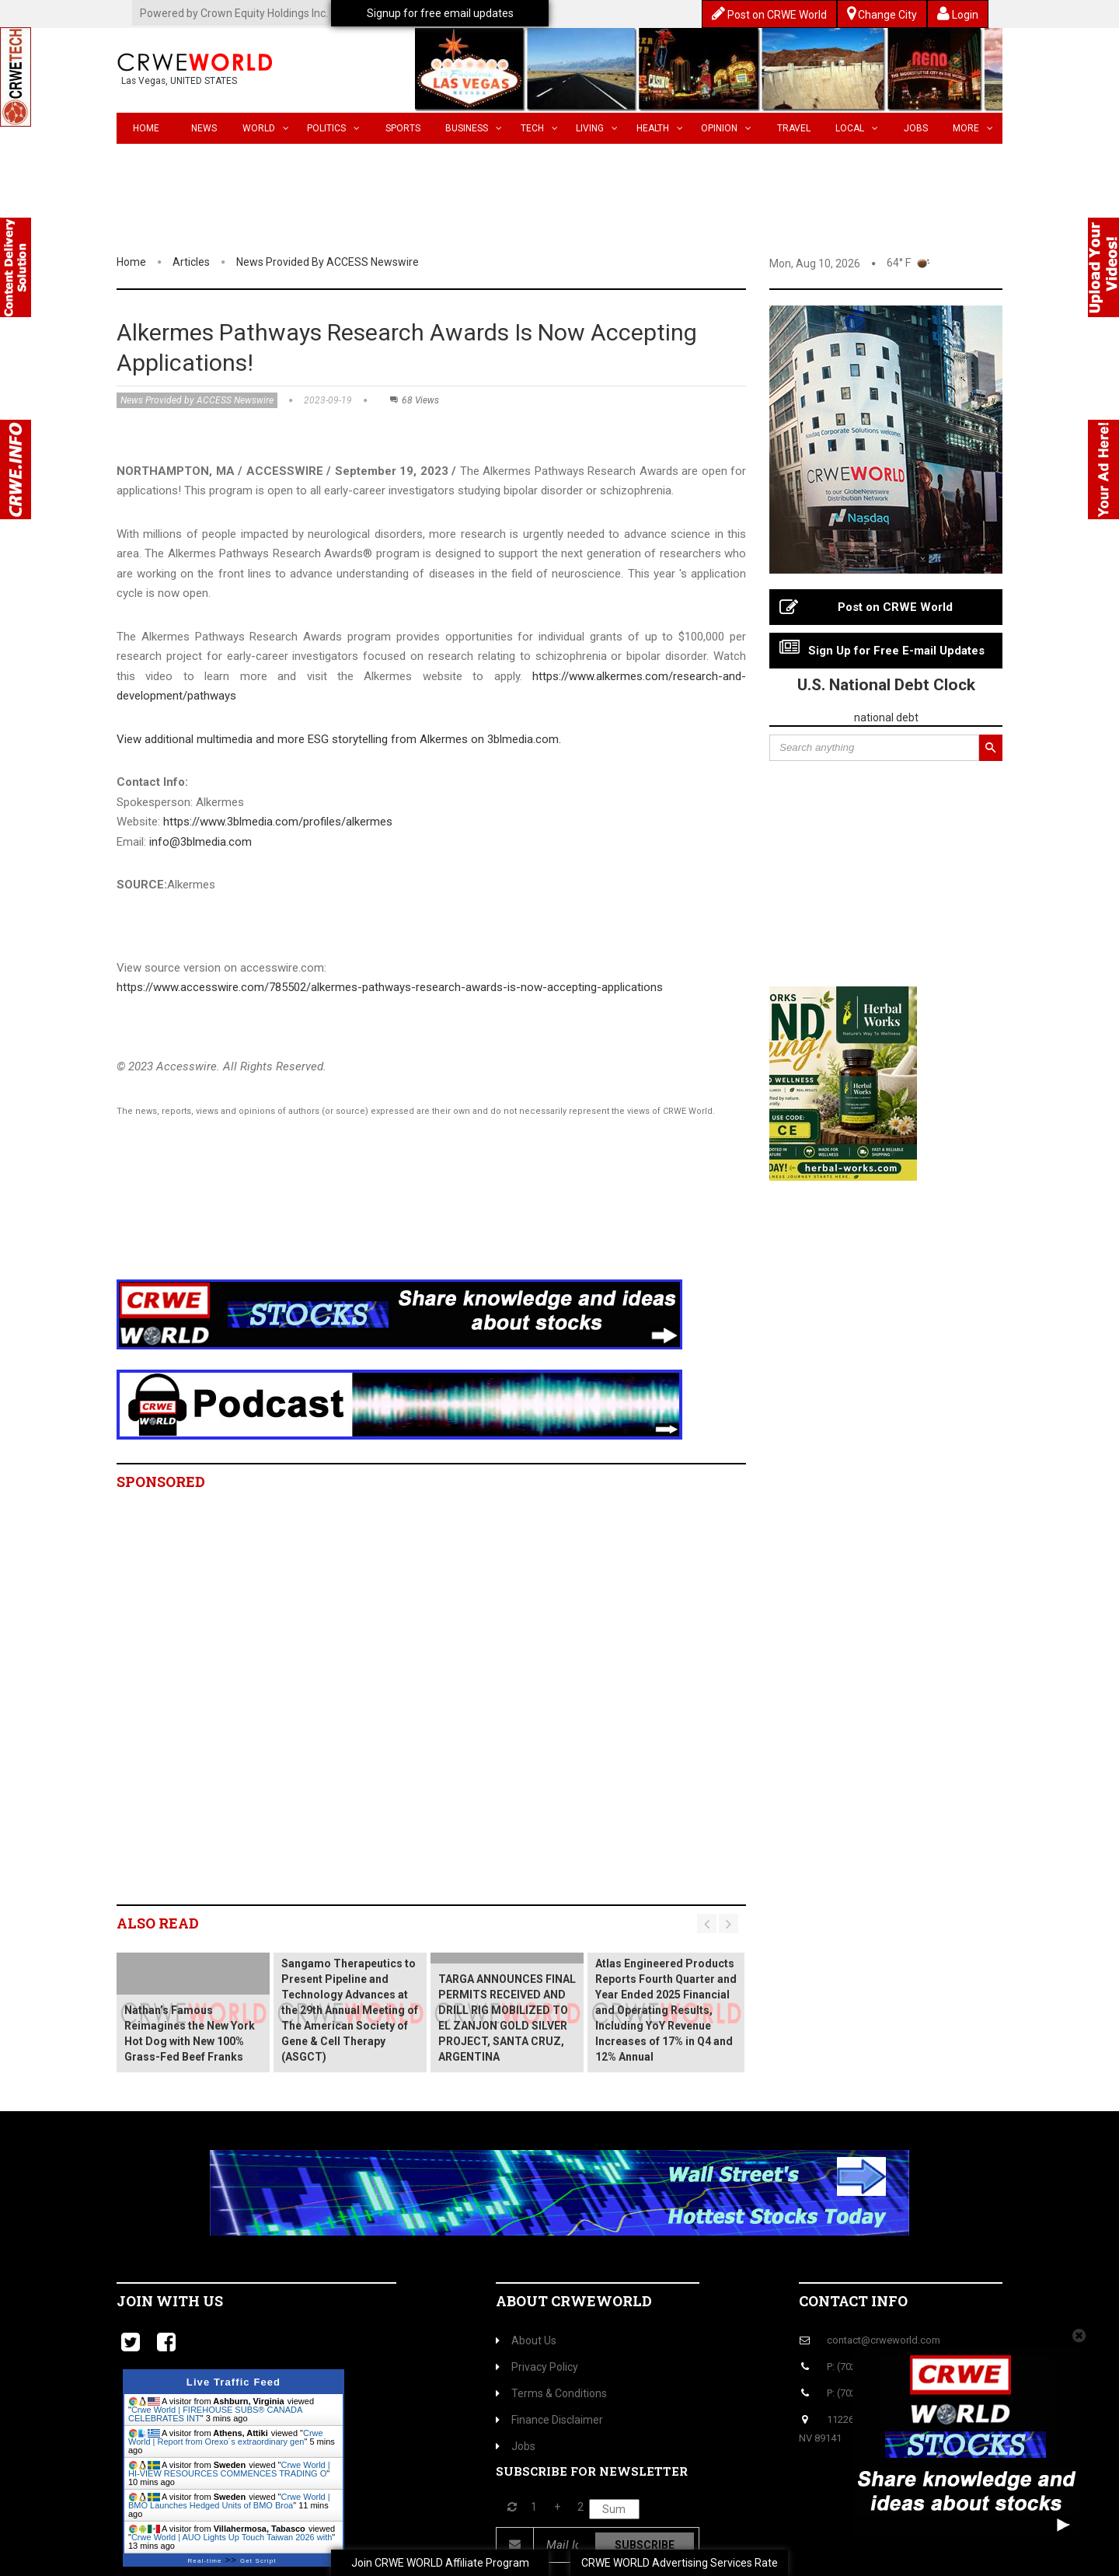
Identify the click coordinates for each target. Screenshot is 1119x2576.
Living (597, 128)
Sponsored (161, 1481)
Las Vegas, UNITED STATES (179, 80)
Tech (539, 128)
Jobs (916, 128)
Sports (402, 128)
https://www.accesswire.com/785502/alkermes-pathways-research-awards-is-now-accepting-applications (390, 987)
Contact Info (853, 2301)
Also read (158, 1923)
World (265, 128)
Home (146, 128)
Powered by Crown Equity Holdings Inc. (234, 13)
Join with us (170, 2301)
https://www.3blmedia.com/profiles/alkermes (277, 822)
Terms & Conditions (551, 2393)
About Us (526, 2340)
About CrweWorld (574, 2301)
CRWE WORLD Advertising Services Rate (679, 2563)
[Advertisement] (400, 1218)
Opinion (726, 128)
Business (473, 128)
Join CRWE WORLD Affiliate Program (440, 2563)
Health (659, 128)
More (973, 128)
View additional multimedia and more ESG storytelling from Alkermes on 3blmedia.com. (339, 739)
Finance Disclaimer (549, 2420)
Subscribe (645, 2545)
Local (856, 128)
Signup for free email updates (440, 13)
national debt (886, 717)
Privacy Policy (537, 2367)
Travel (793, 128)
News (204, 128)
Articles (191, 262)
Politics (333, 128)
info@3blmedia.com (200, 842)
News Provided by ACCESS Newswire (327, 262)
